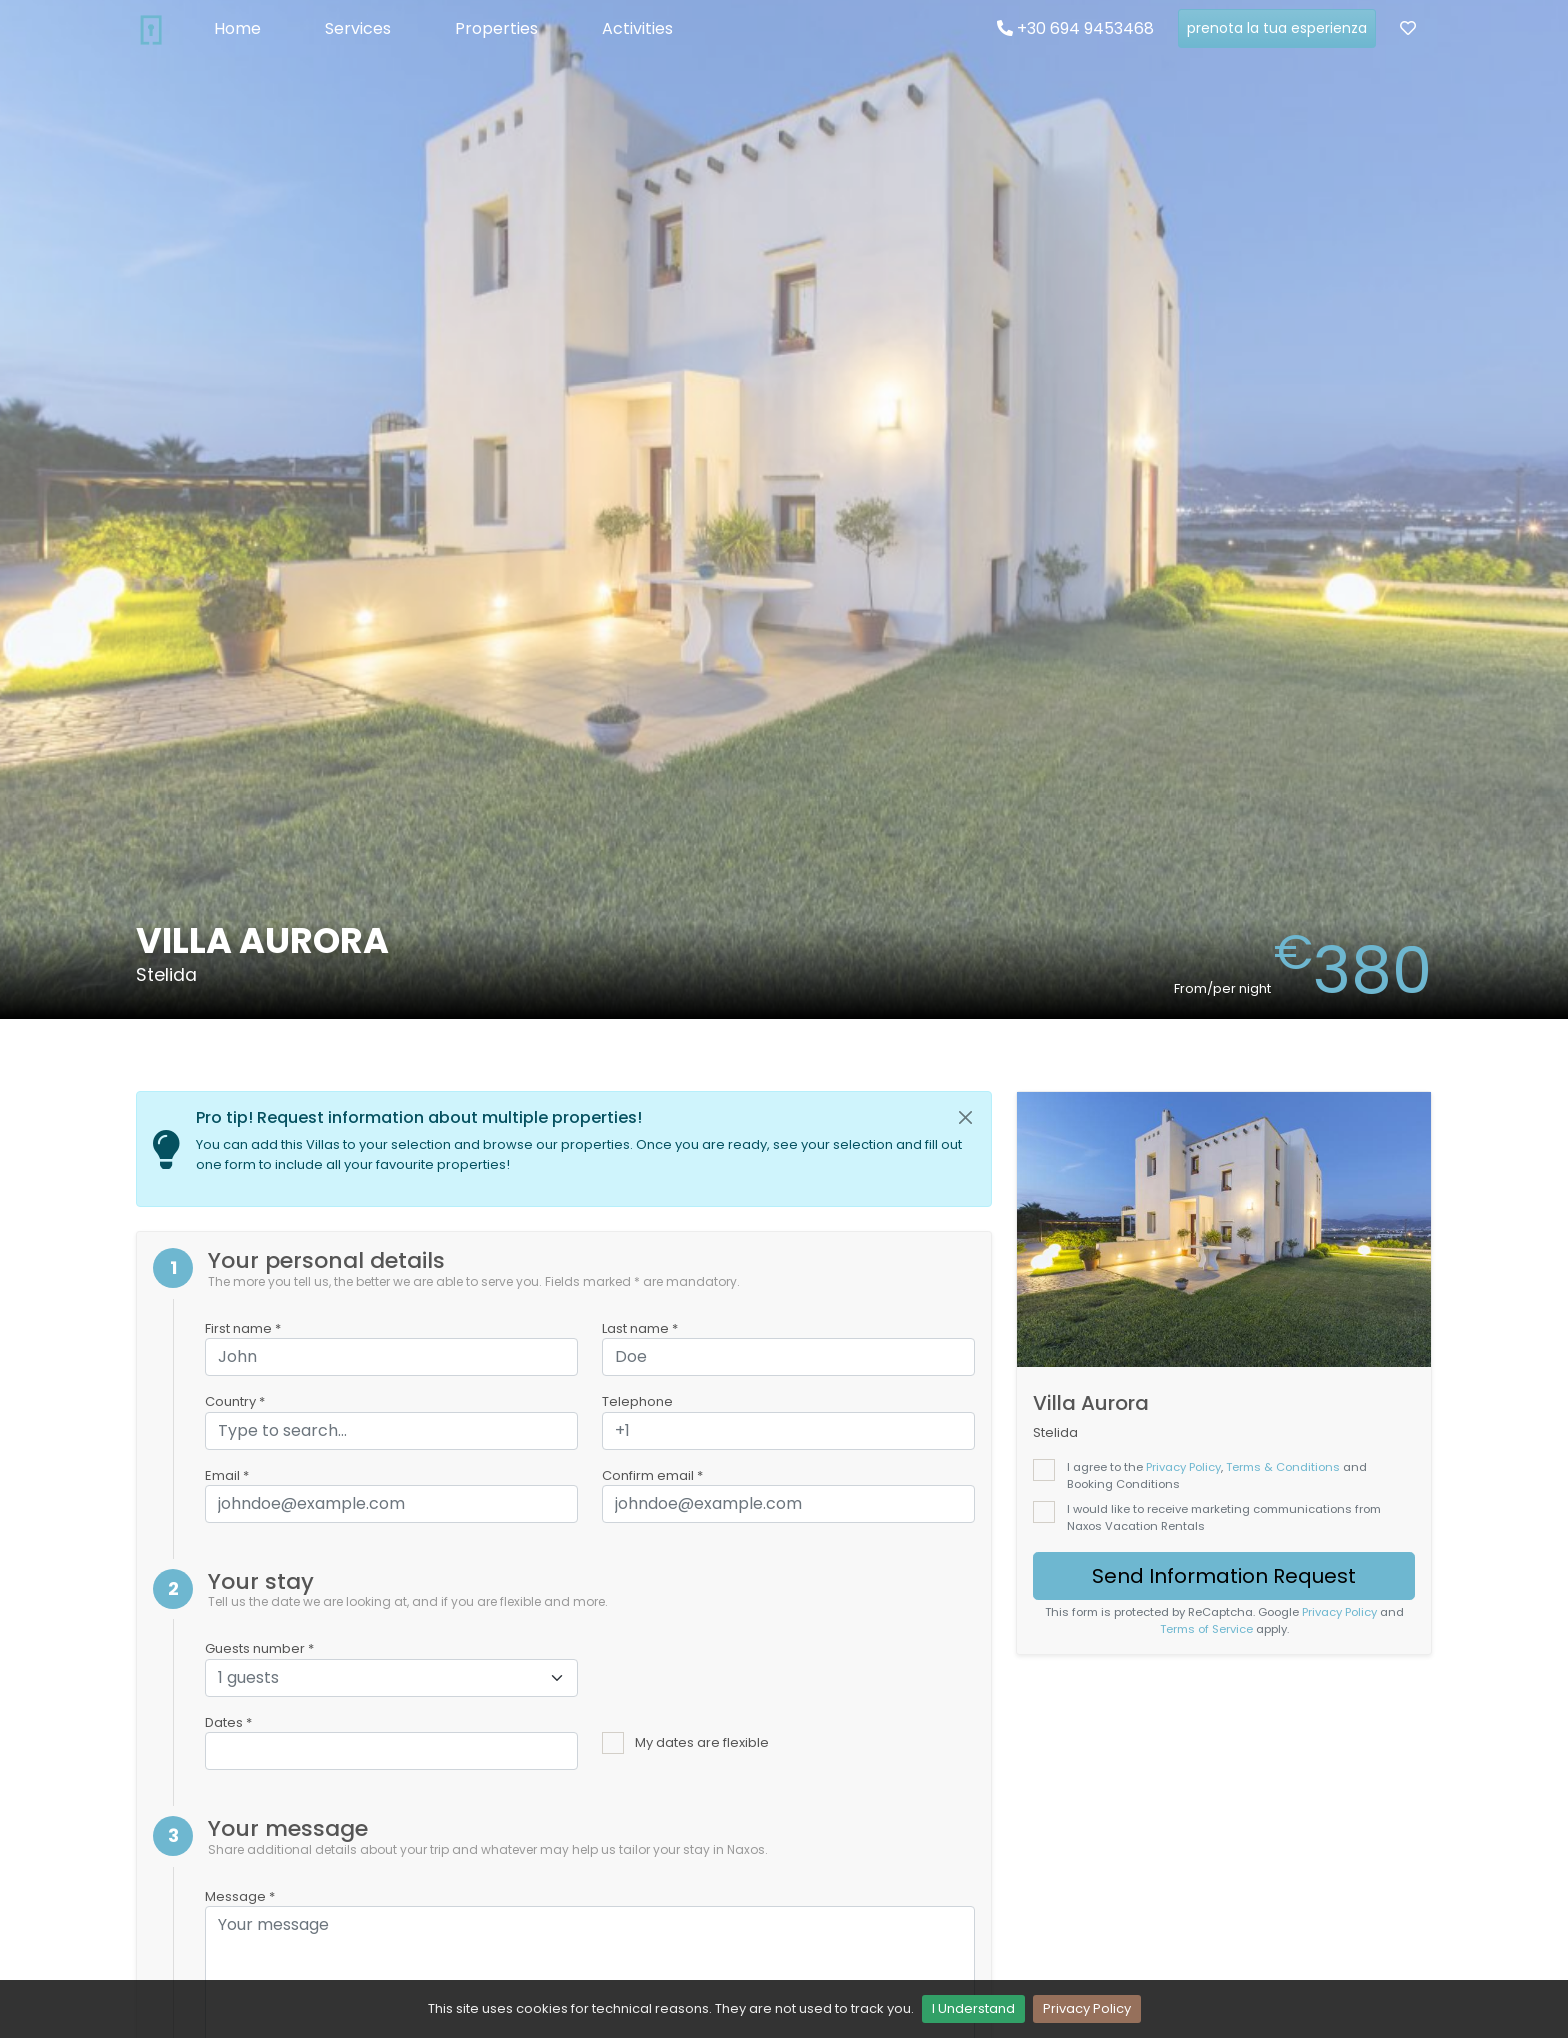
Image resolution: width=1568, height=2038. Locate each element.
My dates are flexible (702, 1742)
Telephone (637, 1401)
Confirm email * (652, 1475)
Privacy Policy (1087, 2008)
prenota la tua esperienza (1277, 28)
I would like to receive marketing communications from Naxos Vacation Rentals (1224, 1517)
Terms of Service (1206, 1629)
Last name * (640, 1328)
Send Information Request (1224, 1576)
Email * (227, 1475)
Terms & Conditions (1283, 1467)
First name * (243, 1328)
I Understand (973, 2008)
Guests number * (259, 1648)
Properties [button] (496, 28)
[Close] (966, 1118)
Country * (235, 1401)
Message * (240, 1896)
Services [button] (358, 28)
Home (237, 28)
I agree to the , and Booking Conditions (1217, 1475)
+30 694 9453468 (1075, 28)
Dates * (228, 1722)
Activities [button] (637, 28)
